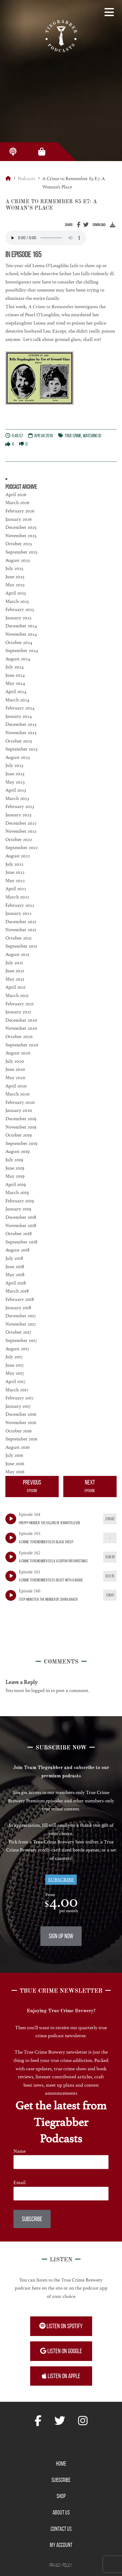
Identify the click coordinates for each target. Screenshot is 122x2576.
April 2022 (15, 888)
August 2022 (17, 856)
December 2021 (20, 921)
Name (19, 2151)
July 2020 (14, 1061)
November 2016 (20, 1422)
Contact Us (61, 2529)
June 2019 (14, 1168)
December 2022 (21, 823)
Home (61, 2463)
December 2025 (20, 527)
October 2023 (18, 741)
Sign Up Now (61, 1936)
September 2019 (21, 1143)
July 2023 (14, 765)
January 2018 (18, 1307)
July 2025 (14, 568)
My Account (61, 2545)
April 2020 (16, 1086)
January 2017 (18, 1406)
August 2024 (17, 659)
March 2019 (17, 1192)
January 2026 (18, 519)
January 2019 (18, 1209)
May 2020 (15, 1077)
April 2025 (15, 593)
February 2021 (19, 1003)
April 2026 (15, 494)
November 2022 (21, 831)
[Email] (61, 2193)
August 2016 (17, 1447)
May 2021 (14, 979)
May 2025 (15, 584)
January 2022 (18, 913)
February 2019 (19, 1201)
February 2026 (19, 511)
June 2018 (14, 1266)
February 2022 (19, 905)
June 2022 (15, 872)
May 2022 (15, 880)
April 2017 (15, 1381)
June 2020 (15, 1069)
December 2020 (21, 1020)
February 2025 (19, 609)
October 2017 (18, 1332)
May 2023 (15, 782)
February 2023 (19, 806)
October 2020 (19, 1036)
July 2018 (14, 1258)
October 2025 (18, 543)
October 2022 (18, 839)
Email (19, 2182)
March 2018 (17, 1291)
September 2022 (21, 847)
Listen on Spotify (61, 2326)
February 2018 (19, 1299)
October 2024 (18, 642)
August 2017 (17, 1348)
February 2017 (19, 1398)
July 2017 (14, 1356)
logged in (40, 1690)
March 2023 (17, 798)
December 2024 (21, 626)
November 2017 (20, 1324)
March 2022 (17, 897)
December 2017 (20, 1315)
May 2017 (14, 1373)
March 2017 (16, 1389)
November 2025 (20, 535)
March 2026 (17, 502)
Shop (61, 2496)
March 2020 (17, 1094)
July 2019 (14, 1159)
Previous (32, 1487)
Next (90, 1487)
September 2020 (21, 1045)
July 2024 (14, 667)
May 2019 (15, 1176)
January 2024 (18, 716)
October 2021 (18, 938)
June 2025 (14, 576)
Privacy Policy (61, 2565)
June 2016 (14, 1463)
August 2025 (17, 560)
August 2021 (17, 954)
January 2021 (18, 1012)
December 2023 (20, 724)
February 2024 (19, 708)
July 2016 (14, 1455)
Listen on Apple (61, 2376)
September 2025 (21, 552)
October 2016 (18, 1431)
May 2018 (15, 1274)
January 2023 (18, 814)
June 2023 (14, 773)
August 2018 (17, 1250)
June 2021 (14, 970)
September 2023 (21, 749)
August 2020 (17, 1053)
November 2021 (20, 929)
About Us (61, 2512)
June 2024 (15, 675)
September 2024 (21, 650)
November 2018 (20, 1225)
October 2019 (18, 1135)
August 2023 (17, 757)
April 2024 (15, 691)
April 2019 (15, 1184)
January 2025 (18, 617)
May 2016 (15, 1471)
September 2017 (21, 1340)
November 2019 (20, 1127)
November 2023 (20, 732)
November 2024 (21, 634)
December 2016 (20, 1414)
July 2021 (14, 962)
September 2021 (21, 946)
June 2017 (14, 1365)
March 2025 (17, 601)
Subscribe (61, 1879)
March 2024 (17, 700)
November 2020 (21, 1028)
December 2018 (20, 1217)
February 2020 (20, 1102)
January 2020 (18, 1110)
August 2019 (17, 1151)
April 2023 (15, 790)
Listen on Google (61, 2351)
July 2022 (14, 864)
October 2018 (18, 1233)
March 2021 (17, 995)
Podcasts (26, 178)
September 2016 (21, 1439)
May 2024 (15, 683)
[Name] (61, 2162)
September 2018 (21, 1242)
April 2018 (15, 1283)
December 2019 (20, 1118)
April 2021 (15, 987)
